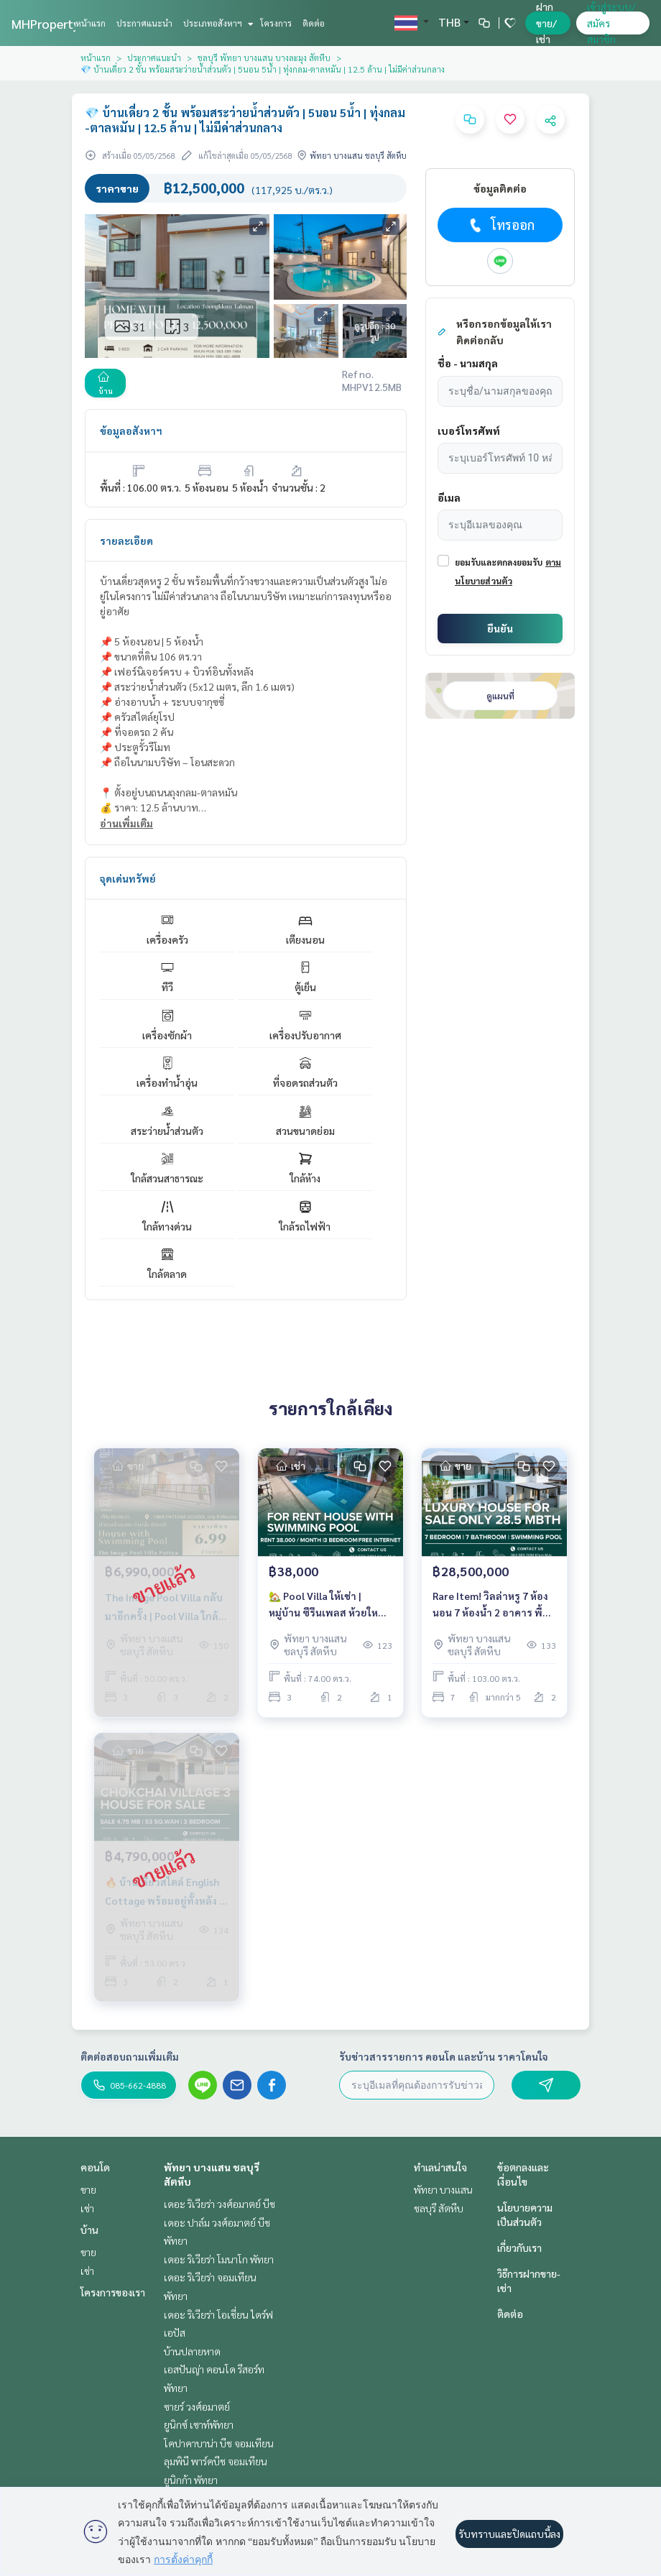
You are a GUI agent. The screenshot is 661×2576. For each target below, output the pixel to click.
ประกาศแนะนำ (144, 23)
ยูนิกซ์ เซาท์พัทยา (199, 2424)
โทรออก (500, 225)
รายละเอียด (126, 540)
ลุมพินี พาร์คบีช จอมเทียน (215, 2461)
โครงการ (276, 23)
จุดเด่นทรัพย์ (128, 878)
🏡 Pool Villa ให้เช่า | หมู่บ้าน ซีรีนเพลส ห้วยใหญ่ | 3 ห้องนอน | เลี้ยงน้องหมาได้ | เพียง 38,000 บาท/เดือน (330, 1604)
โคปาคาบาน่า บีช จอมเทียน (219, 2443)
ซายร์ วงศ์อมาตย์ (197, 2406)
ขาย (88, 2189)
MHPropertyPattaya (68, 23)
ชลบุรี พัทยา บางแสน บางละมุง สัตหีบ (264, 57)
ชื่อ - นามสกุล (468, 362)
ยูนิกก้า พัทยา (191, 2479)
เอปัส (174, 2332)
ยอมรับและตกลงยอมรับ (498, 562)
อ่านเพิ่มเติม (126, 822)
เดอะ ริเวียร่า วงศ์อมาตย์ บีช (219, 2203)
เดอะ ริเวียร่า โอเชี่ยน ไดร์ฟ (218, 2314)
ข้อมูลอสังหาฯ (131, 430)
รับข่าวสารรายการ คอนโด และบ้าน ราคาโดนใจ (443, 2056)
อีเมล (449, 497)
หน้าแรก (90, 23)
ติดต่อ (313, 23)
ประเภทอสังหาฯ (216, 23)
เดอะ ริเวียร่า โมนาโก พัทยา (219, 2259)
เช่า (87, 2208)
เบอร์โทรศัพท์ (469, 430)
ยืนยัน (500, 628)
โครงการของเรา (112, 2292)
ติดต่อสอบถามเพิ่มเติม (129, 2056)
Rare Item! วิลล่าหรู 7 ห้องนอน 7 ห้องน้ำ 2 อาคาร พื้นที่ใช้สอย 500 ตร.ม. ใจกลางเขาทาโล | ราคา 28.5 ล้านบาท (494, 1604)
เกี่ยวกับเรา (519, 2247)
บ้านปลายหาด (192, 2351)
